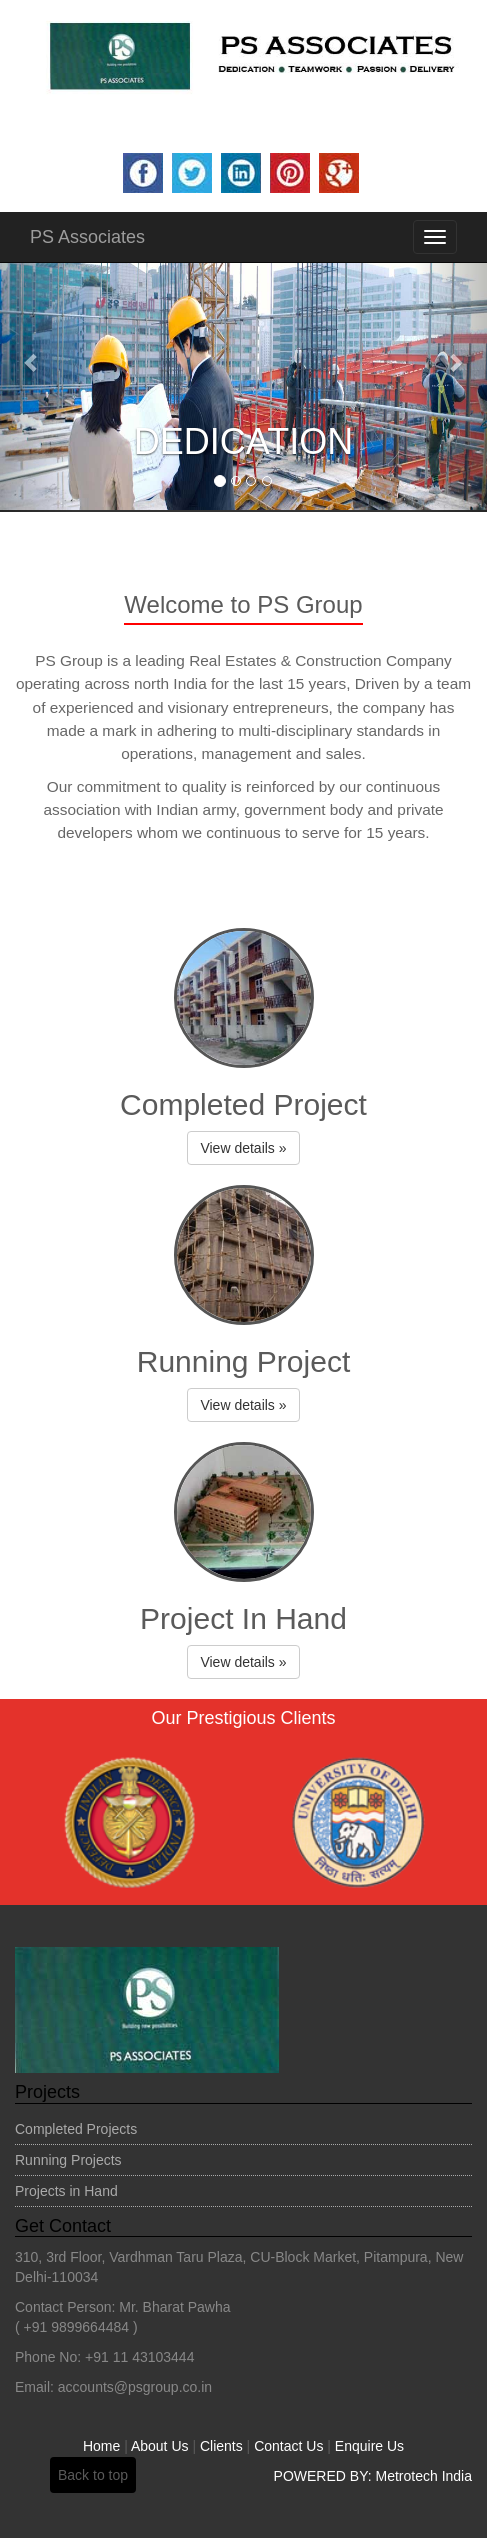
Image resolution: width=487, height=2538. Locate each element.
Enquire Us (369, 2446)
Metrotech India (424, 2476)
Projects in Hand (66, 2191)
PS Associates (87, 237)
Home (101, 2446)
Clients (221, 2446)
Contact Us (288, 2446)
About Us (160, 2446)
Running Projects (68, 2160)
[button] (36, 362)
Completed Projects (76, 2129)
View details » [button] (243, 1148)
